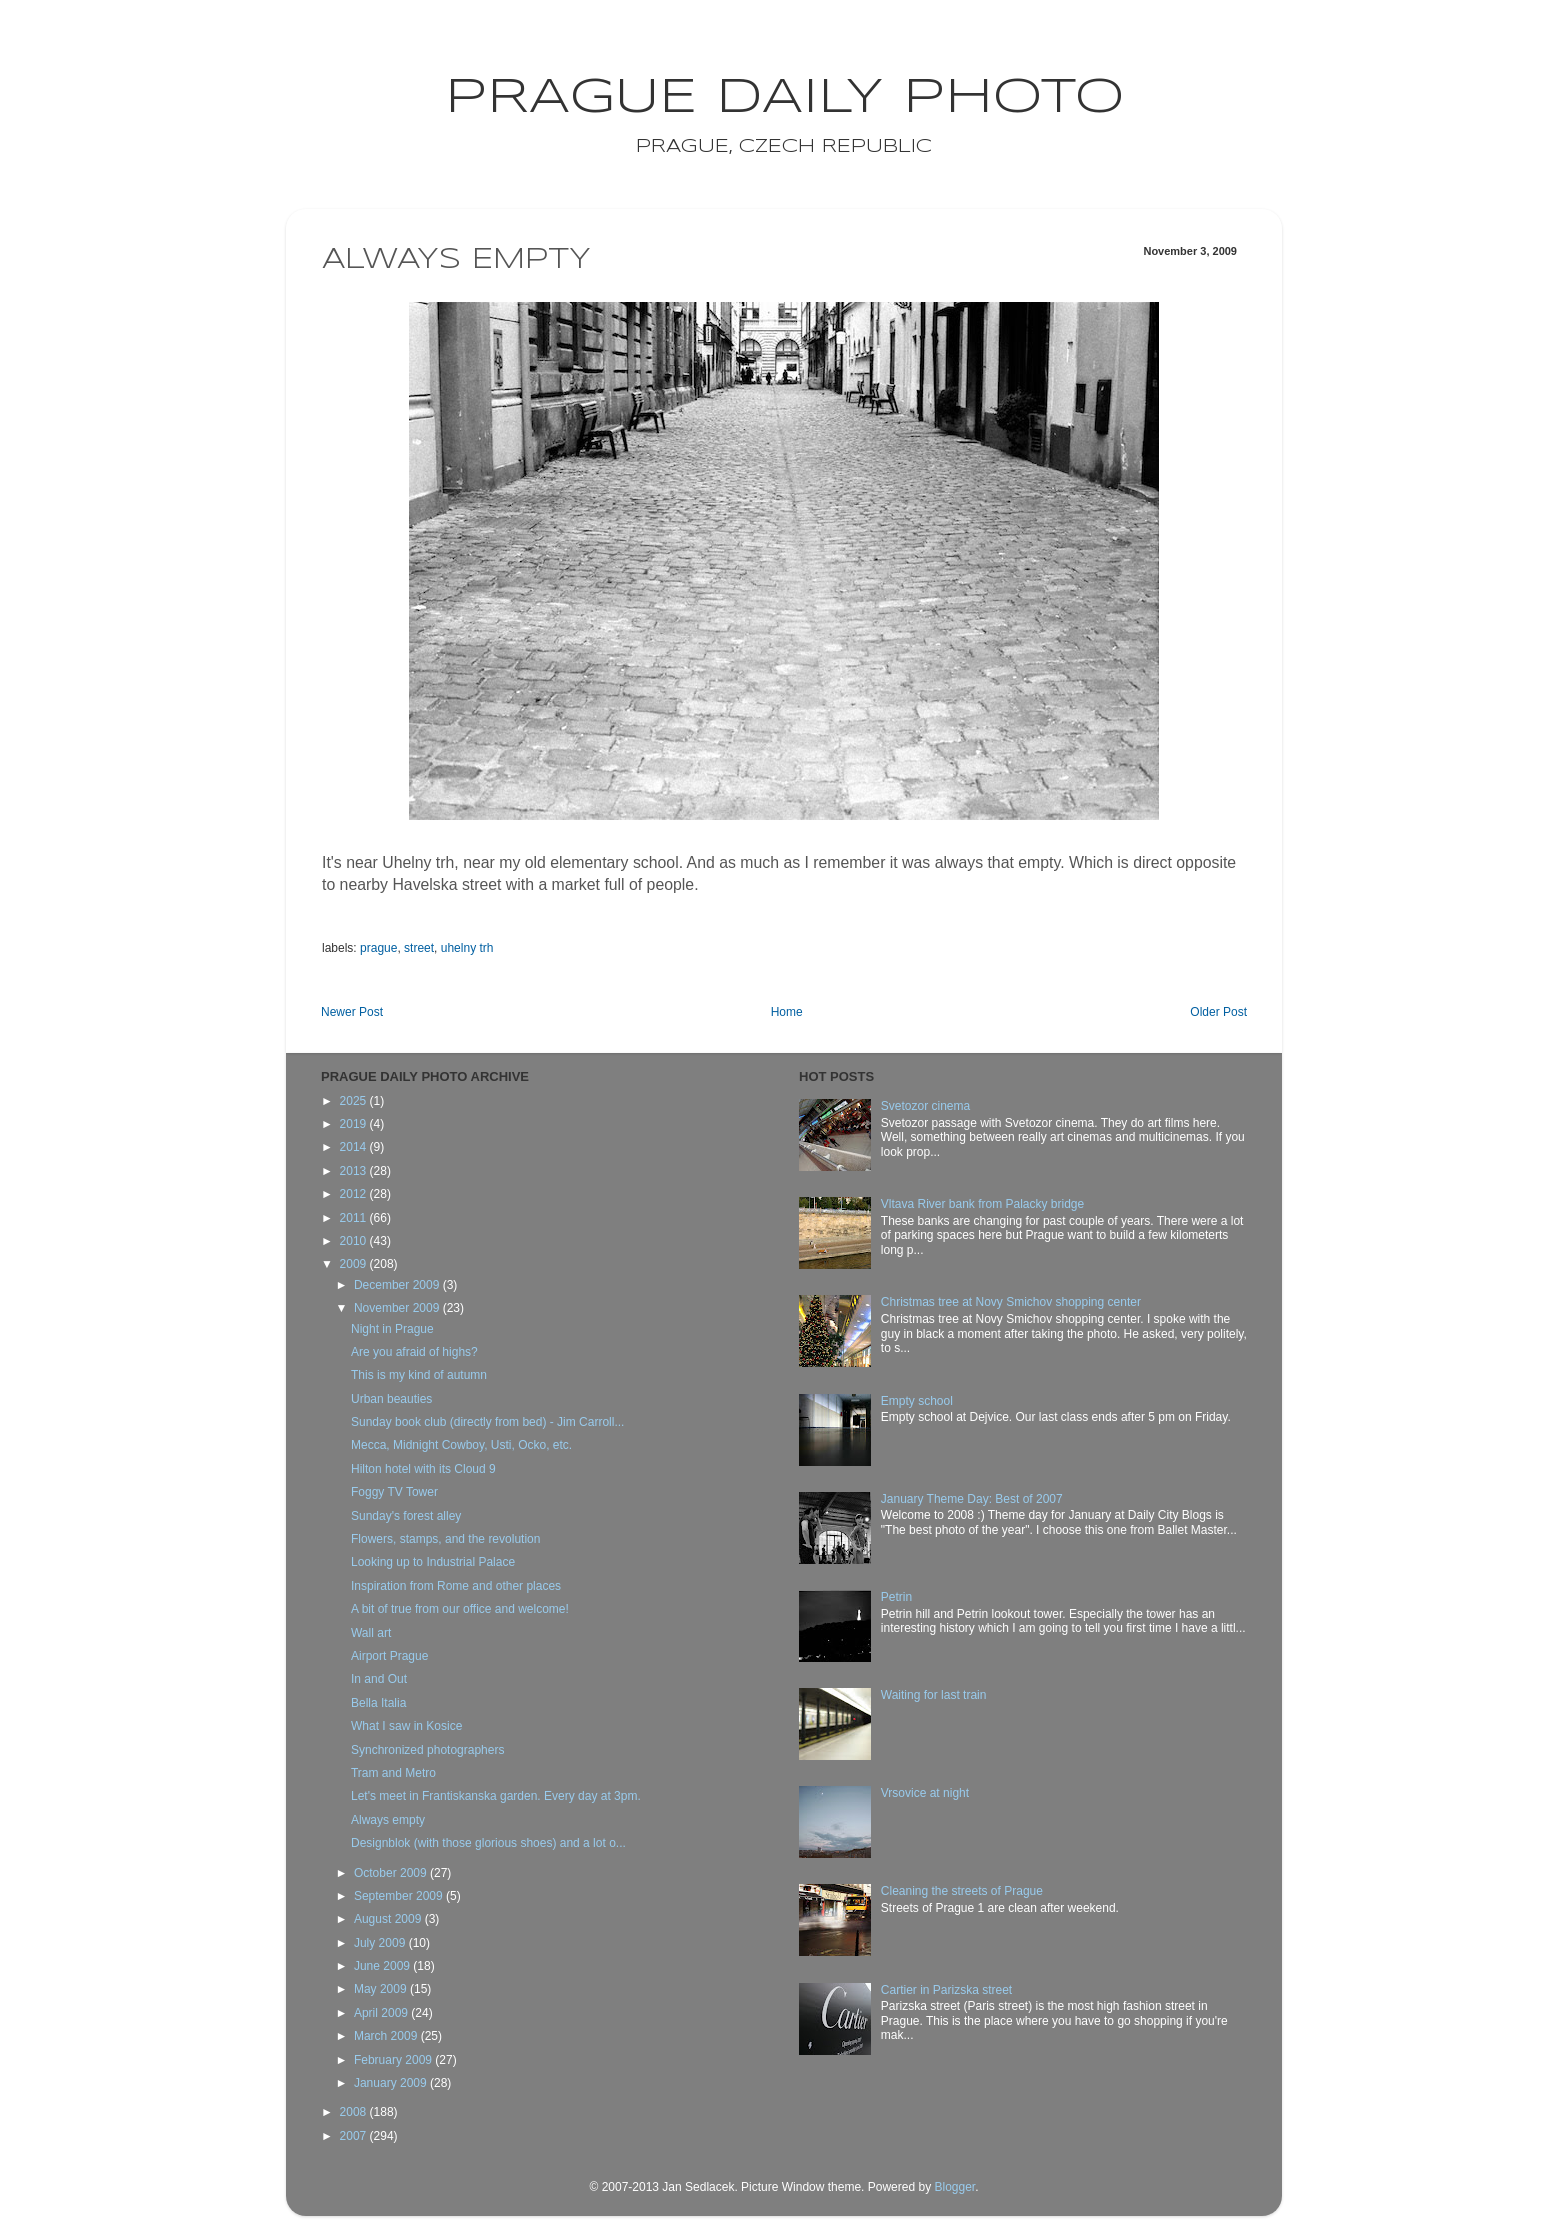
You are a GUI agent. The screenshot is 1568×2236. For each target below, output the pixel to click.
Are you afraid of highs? (414, 1352)
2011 (355, 1218)
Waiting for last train (934, 1695)
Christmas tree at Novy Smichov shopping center (1011, 1302)
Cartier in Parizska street (946, 1990)
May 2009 (382, 1989)
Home (787, 1012)
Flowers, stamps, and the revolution (445, 1539)
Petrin (896, 1597)
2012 (355, 1194)
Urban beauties (391, 1399)
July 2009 (381, 1943)
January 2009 (392, 2083)
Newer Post (352, 1012)
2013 (355, 1171)
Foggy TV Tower (394, 1492)
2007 (355, 2136)
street (419, 948)
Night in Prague (392, 1329)
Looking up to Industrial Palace (433, 1562)
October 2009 (392, 1873)
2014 (355, 1147)
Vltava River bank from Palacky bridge (982, 1204)
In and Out (379, 1679)
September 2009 (400, 1896)
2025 (355, 1101)
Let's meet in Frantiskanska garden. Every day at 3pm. (496, 1796)
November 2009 (398, 1308)
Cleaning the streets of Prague (962, 1891)
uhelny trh (467, 948)
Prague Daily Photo (784, 98)
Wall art (371, 1633)
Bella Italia (378, 1703)
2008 (355, 2112)
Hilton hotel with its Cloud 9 (423, 1469)
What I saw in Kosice (406, 1726)
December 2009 (398, 1285)
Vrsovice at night (925, 1793)
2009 (355, 1264)
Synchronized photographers (427, 1750)
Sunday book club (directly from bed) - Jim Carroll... (487, 1422)
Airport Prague (389, 1656)
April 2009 (382, 2013)
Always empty (388, 1820)
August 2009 (389, 1919)
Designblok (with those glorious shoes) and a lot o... (488, 1843)
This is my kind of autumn (419, 1375)
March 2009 (387, 2036)
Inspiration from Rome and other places (456, 1586)
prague (378, 948)
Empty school (917, 1401)
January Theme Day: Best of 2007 (972, 1499)
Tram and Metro (393, 1773)
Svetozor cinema (925, 1106)
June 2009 (383, 1966)
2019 (355, 1124)
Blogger (954, 2187)
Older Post (1218, 1012)
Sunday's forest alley (406, 1516)
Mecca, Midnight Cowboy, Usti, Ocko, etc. (461, 1445)
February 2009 (394, 2060)
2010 (355, 1241)
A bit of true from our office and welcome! (460, 1609)
